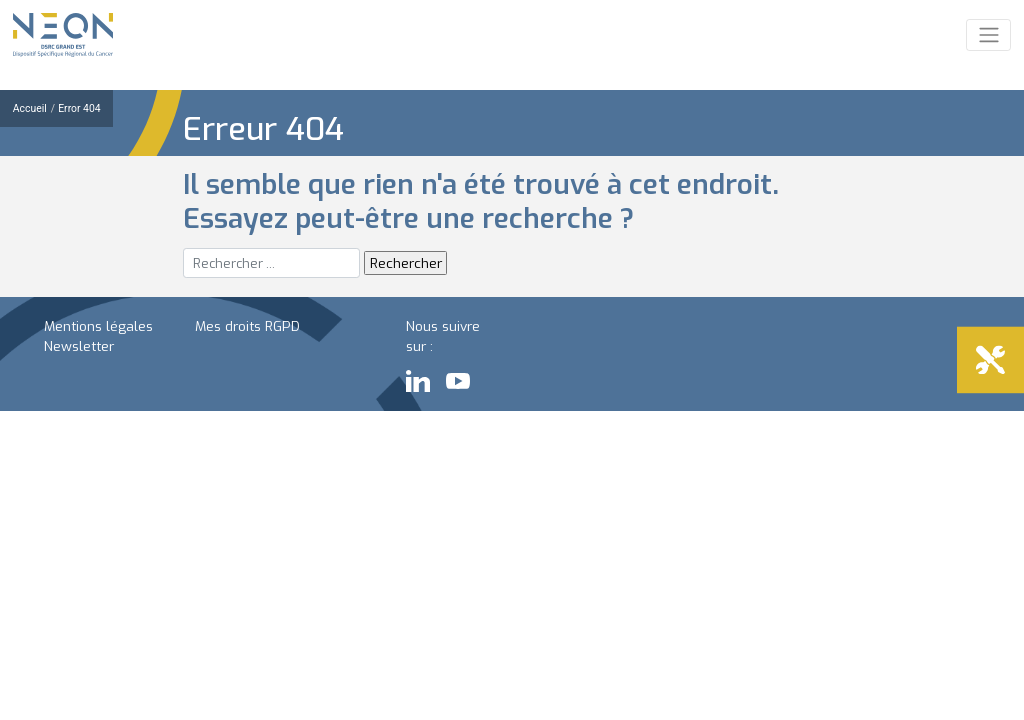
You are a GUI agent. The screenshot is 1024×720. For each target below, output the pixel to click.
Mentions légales (98, 326)
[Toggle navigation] (988, 35)
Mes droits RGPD (247, 326)
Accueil (30, 108)
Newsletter (79, 346)
